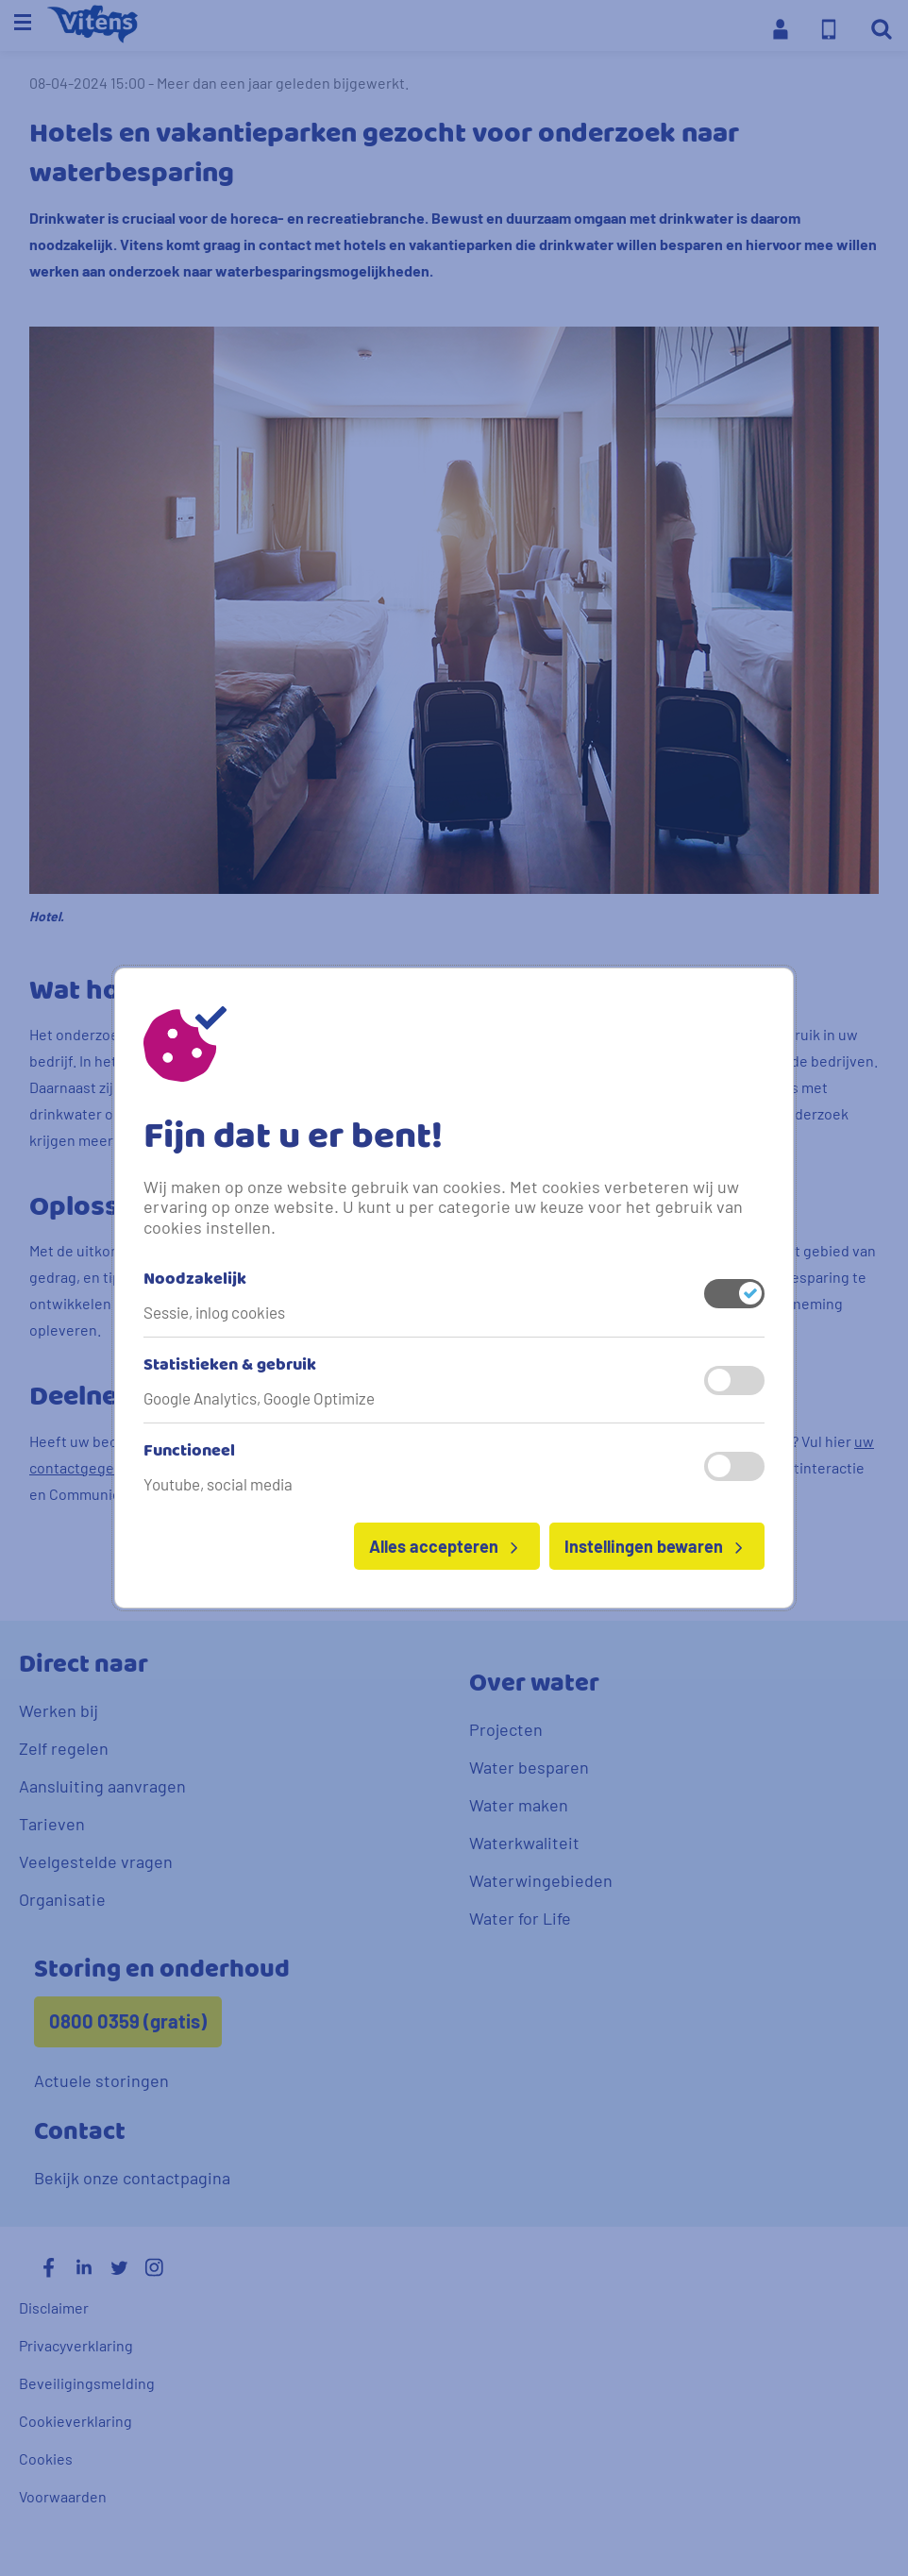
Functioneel (189, 1452)
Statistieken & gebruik (229, 1366)
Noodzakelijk (194, 1280)
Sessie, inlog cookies (214, 1312)
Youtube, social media (218, 1483)
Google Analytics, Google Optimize (259, 1398)
